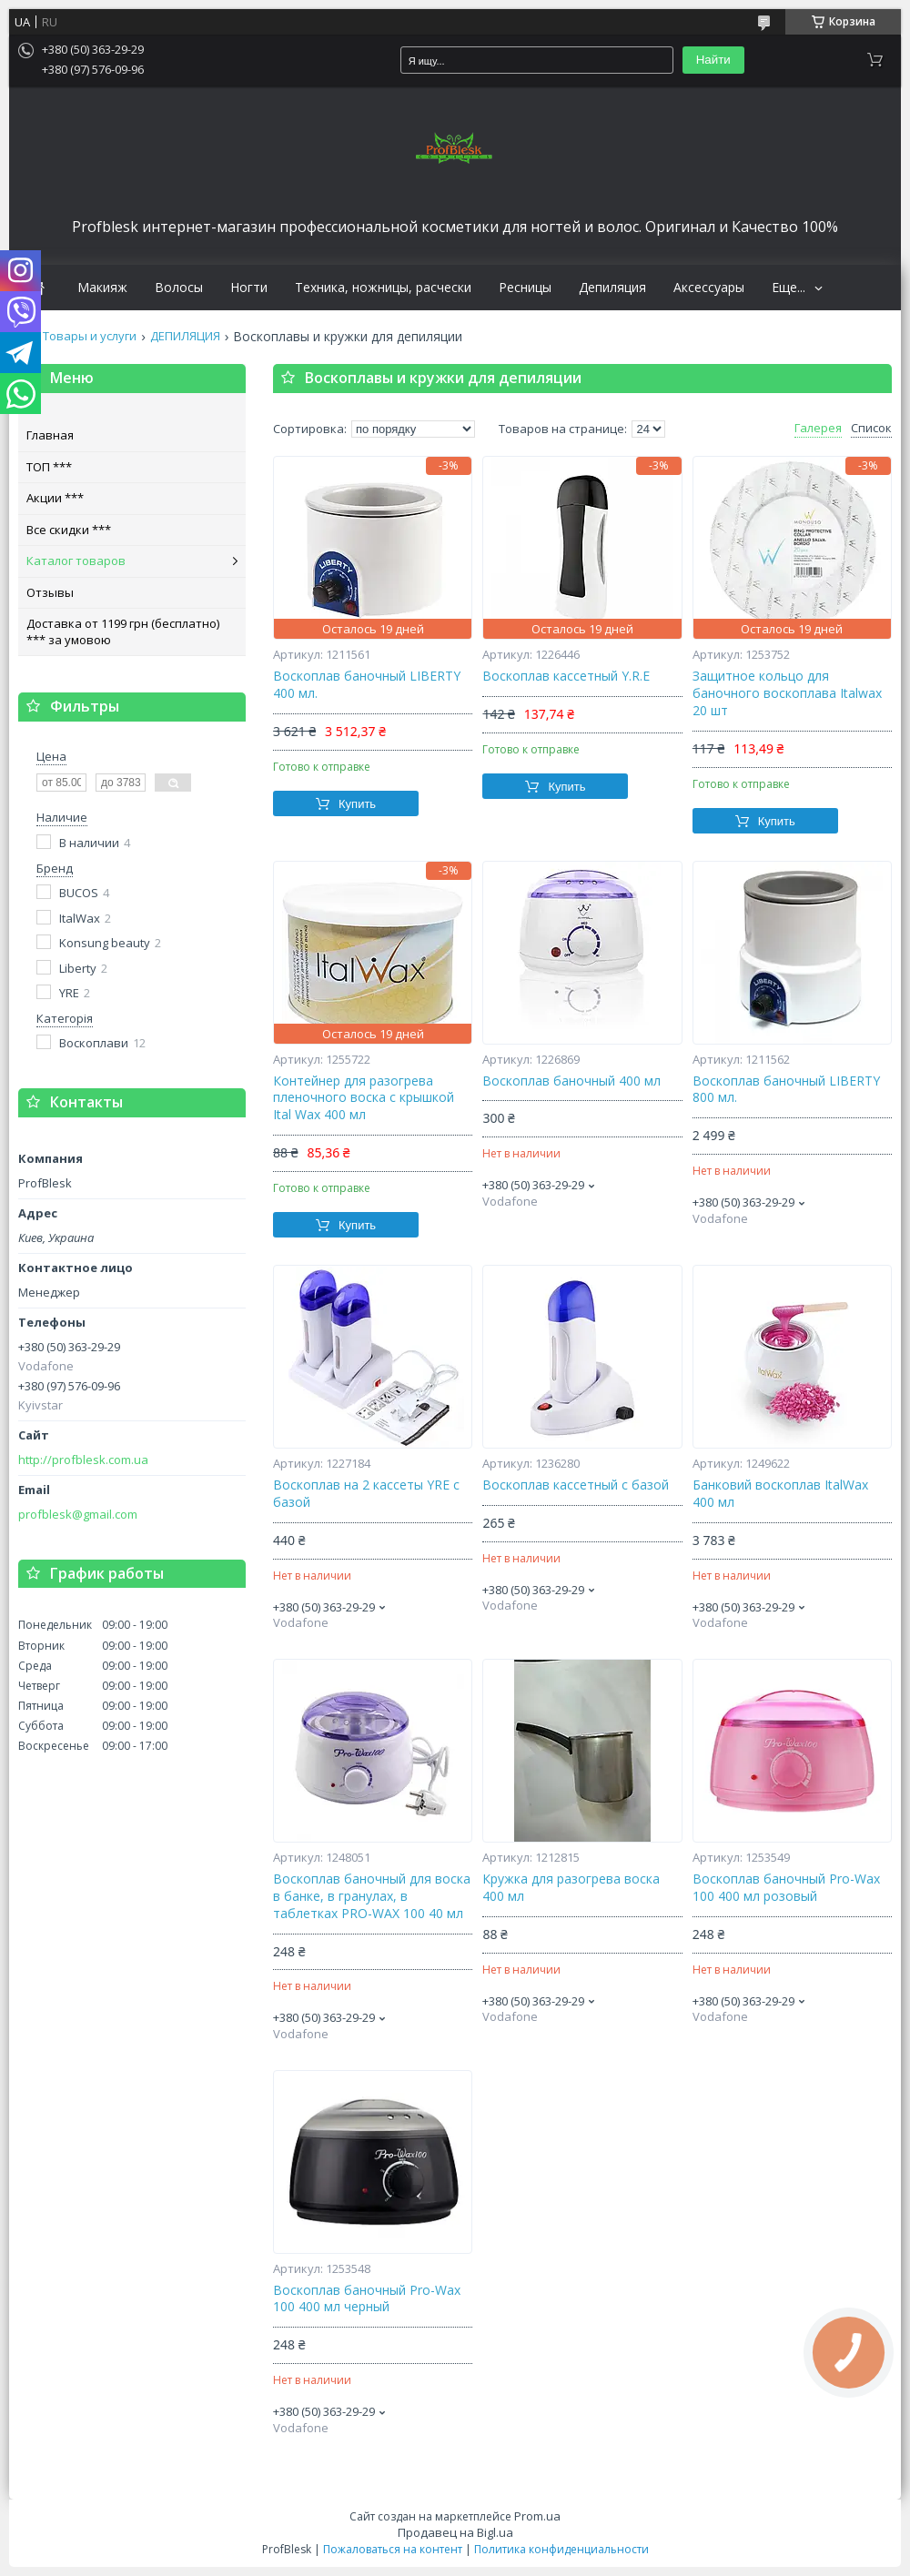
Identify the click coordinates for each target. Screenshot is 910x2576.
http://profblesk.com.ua (83, 1460)
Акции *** (55, 498)
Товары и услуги (89, 336)
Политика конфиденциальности (561, 2549)
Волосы (179, 287)
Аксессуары (708, 287)
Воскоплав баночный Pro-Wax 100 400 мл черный (366, 2299)
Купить (357, 804)
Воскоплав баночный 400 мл (571, 1081)
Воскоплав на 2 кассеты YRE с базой (366, 1493)
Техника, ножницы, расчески (383, 287)
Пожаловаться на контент (392, 2549)
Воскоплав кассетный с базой (575, 1485)
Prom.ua (537, 2516)
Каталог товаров (76, 560)
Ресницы (525, 287)
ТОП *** (49, 467)
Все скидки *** (68, 529)
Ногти (249, 287)
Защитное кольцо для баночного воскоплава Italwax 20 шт (787, 693)
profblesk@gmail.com (77, 1514)
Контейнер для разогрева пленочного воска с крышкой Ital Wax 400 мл (363, 1098)
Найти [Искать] (713, 59)
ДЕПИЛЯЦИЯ (185, 336)
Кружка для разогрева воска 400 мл (571, 1887)
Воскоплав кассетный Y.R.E (566, 676)
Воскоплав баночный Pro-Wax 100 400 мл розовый (786, 1887)
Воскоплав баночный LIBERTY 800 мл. (786, 1089)
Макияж (102, 287)
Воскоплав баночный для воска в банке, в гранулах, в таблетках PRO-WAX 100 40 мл (371, 1896)
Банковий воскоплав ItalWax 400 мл (780, 1493)
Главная (50, 435)
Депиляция (612, 287)
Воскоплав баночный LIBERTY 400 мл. (366, 685)
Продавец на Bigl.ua (455, 2532)
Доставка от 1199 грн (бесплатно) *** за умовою (122, 631)
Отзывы (50, 592)
